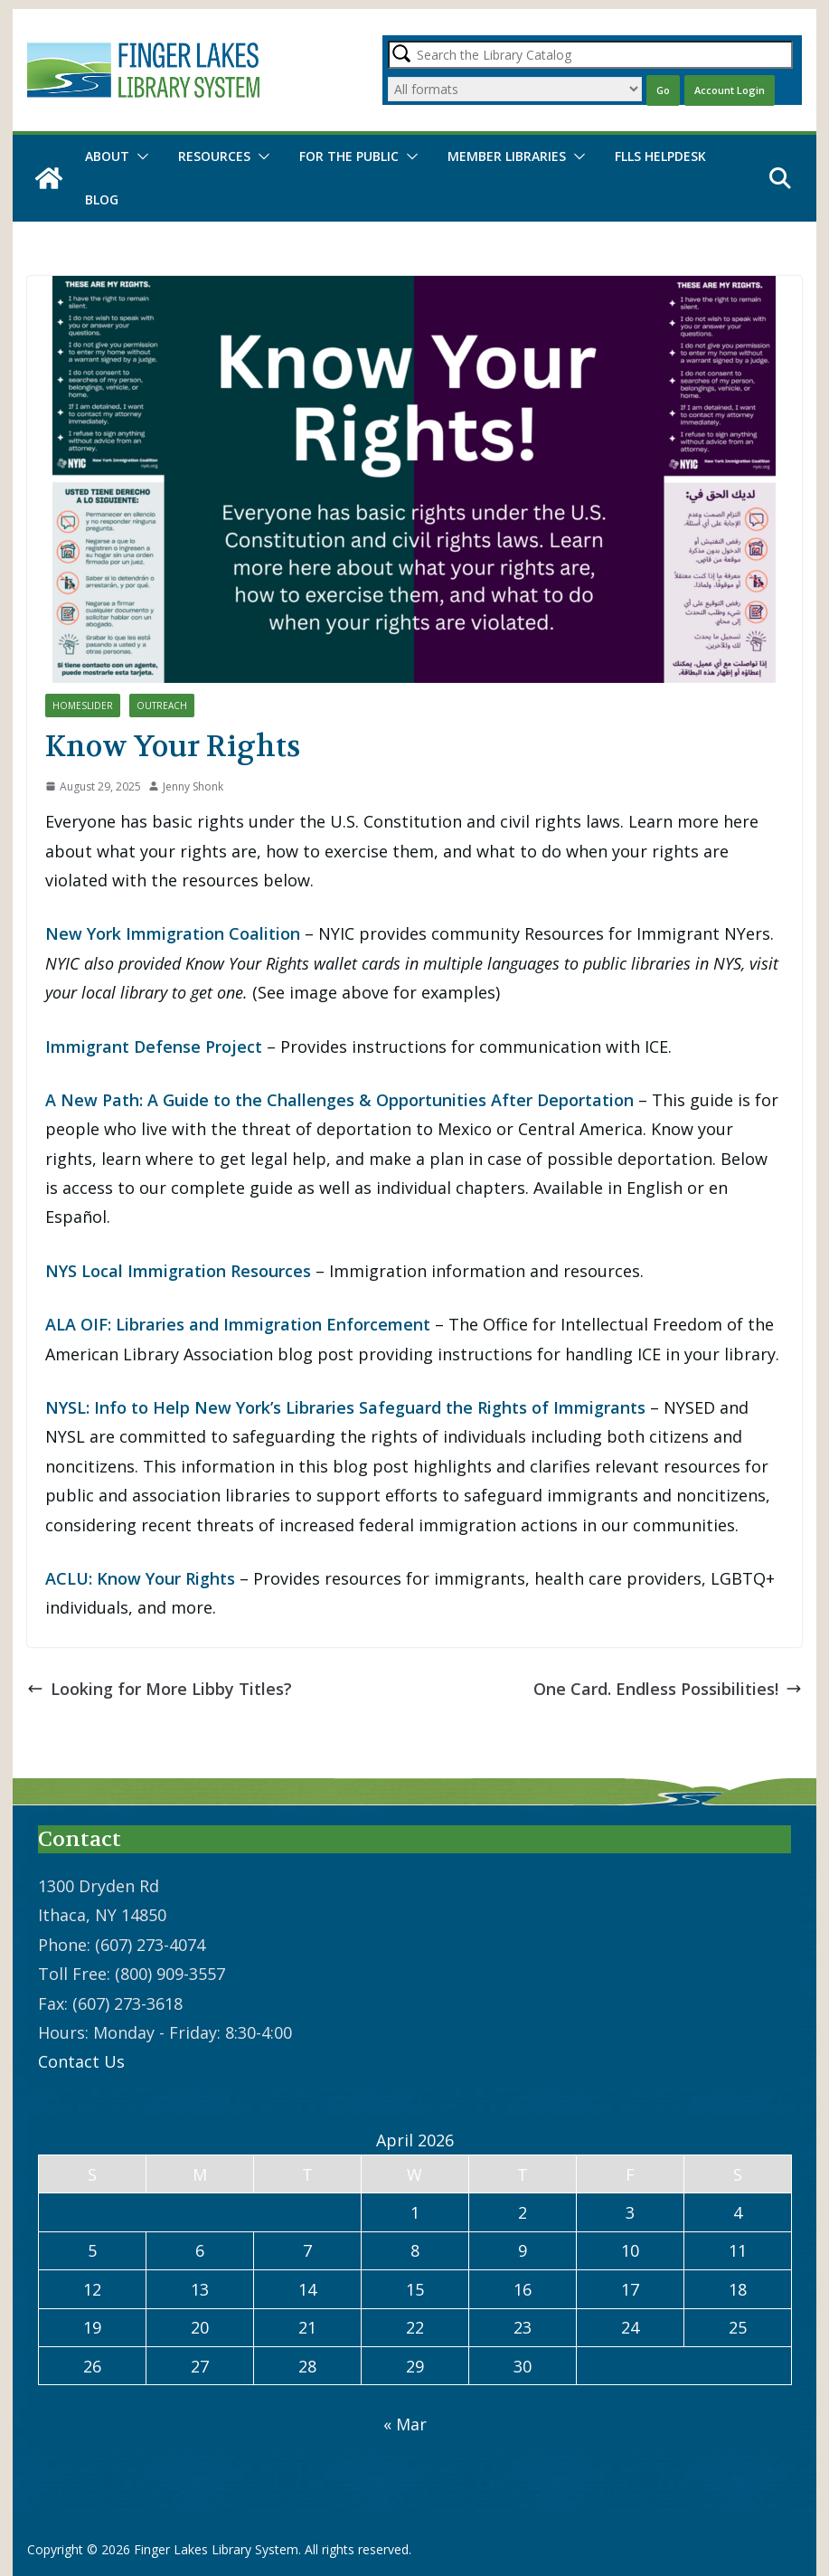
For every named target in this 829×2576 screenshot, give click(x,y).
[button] (139, 156)
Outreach (162, 705)
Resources (214, 156)
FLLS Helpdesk (660, 156)
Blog (101, 199)
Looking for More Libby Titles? (159, 1689)
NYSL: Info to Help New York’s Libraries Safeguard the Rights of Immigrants (345, 1407)
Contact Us (81, 2061)
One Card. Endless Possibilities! (667, 1689)
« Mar (405, 2424)
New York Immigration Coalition (172, 933)
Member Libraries (506, 156)
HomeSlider (82, 705)
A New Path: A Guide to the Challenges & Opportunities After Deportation (339, 1100)
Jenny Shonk (193, 786)
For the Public (349, 156)
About (107, 156)
